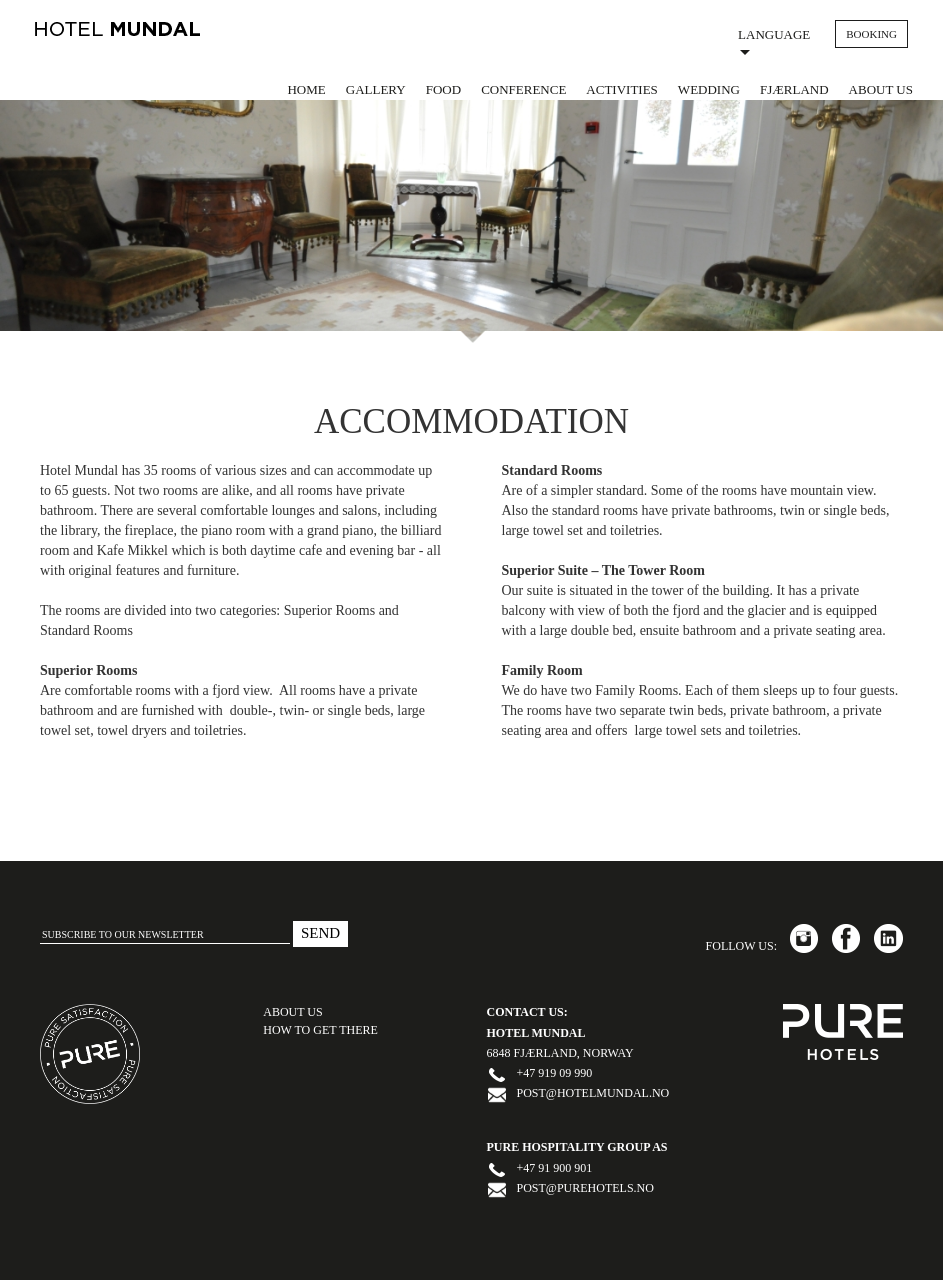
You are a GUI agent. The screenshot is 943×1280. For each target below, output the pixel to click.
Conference (523, 89)
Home (306, 89)
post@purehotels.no (585, 1188)
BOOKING (871, 34)
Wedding (709, 89)
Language (774, 41)
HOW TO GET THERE (320, 1030)
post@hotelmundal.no (593, 1093)
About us (881, 89)
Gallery (376, 89)
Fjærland (794, 89)
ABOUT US (292, 1012)
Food (443, 89)
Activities (622, 89)
